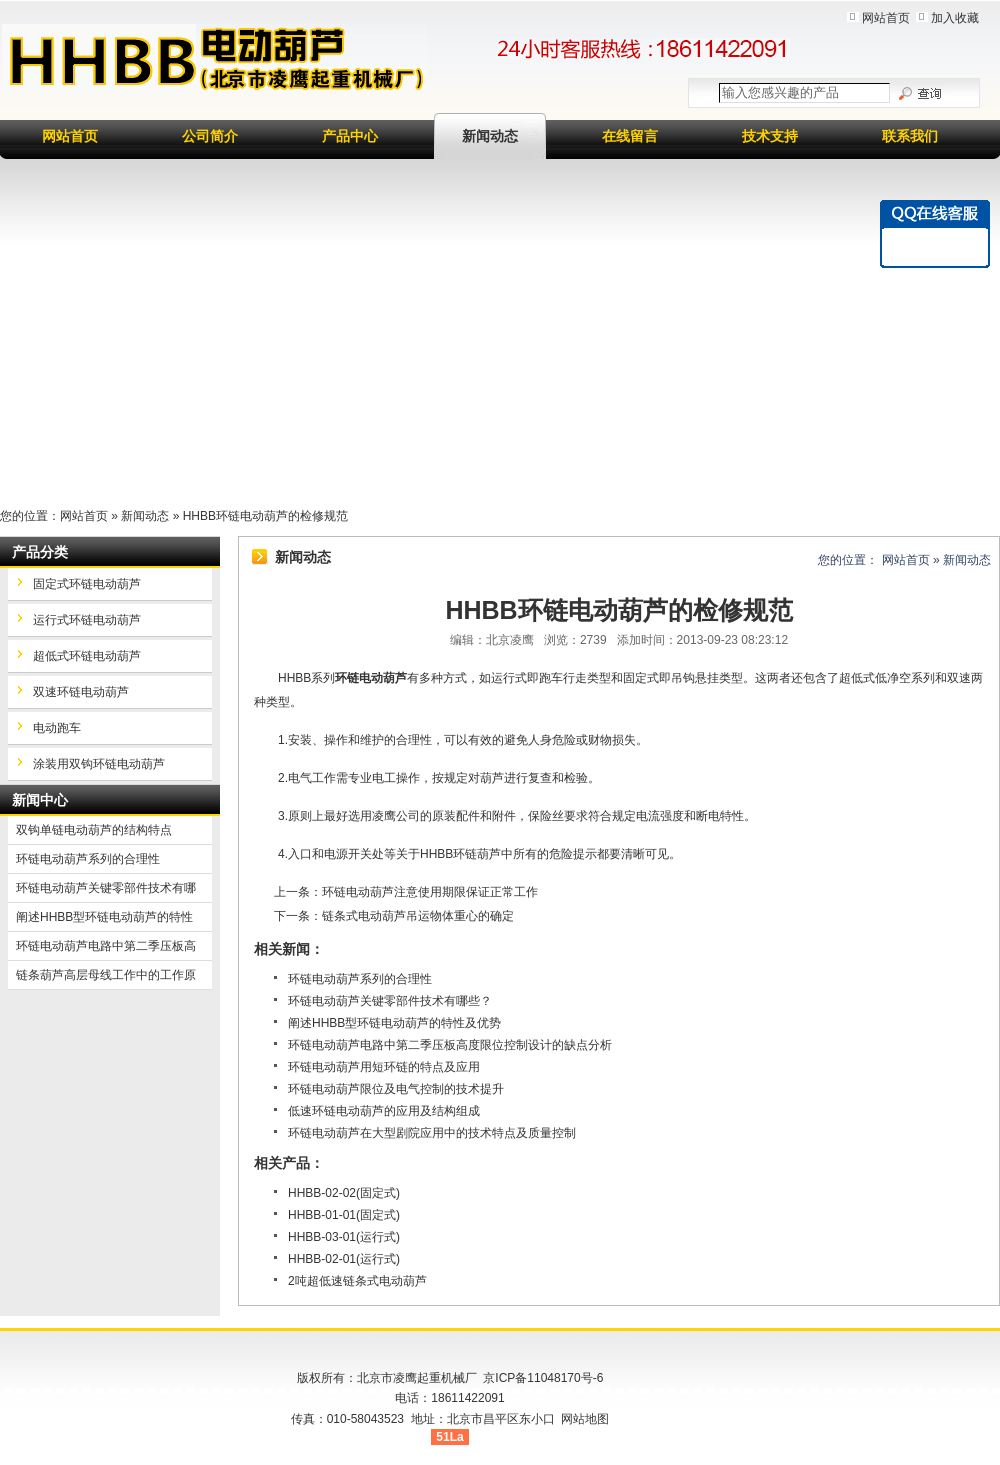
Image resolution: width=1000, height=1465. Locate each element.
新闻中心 (40, 800)
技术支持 (770, 136)
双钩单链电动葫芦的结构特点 (94, 830)
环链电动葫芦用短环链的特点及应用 (384, 1067)
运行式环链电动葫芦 (87, 620)
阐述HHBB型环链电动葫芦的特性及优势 (394, 1023)
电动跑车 (57, 728)
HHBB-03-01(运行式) (344, 1237)
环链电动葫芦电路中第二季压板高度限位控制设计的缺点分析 (450, 1045)
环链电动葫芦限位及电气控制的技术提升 (396, 1089)
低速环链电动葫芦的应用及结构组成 (384, 1111)
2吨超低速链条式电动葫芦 (357, 1281)
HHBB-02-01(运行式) (344, 1259)
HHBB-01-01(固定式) (344, 1215)
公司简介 (210, 136)
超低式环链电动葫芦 (87, 656)
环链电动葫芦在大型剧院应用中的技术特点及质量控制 (432, 1133)
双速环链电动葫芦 (81, 692)
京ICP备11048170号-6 (543, 1378)
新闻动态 (490, 136)
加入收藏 (955, 18)
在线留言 (630, 136)
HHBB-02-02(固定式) (344, 1193)
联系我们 (910, 136)
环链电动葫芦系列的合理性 (360, 979)
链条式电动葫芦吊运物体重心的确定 (418, 916)
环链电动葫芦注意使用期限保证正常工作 (430, 892)
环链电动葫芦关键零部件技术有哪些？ (390, 1001)
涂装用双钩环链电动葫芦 (99, 764)
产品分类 (40, 552)
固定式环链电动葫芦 (87, 584)
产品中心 (350, 136)
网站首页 (886, 18)
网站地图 (585, 1419)
